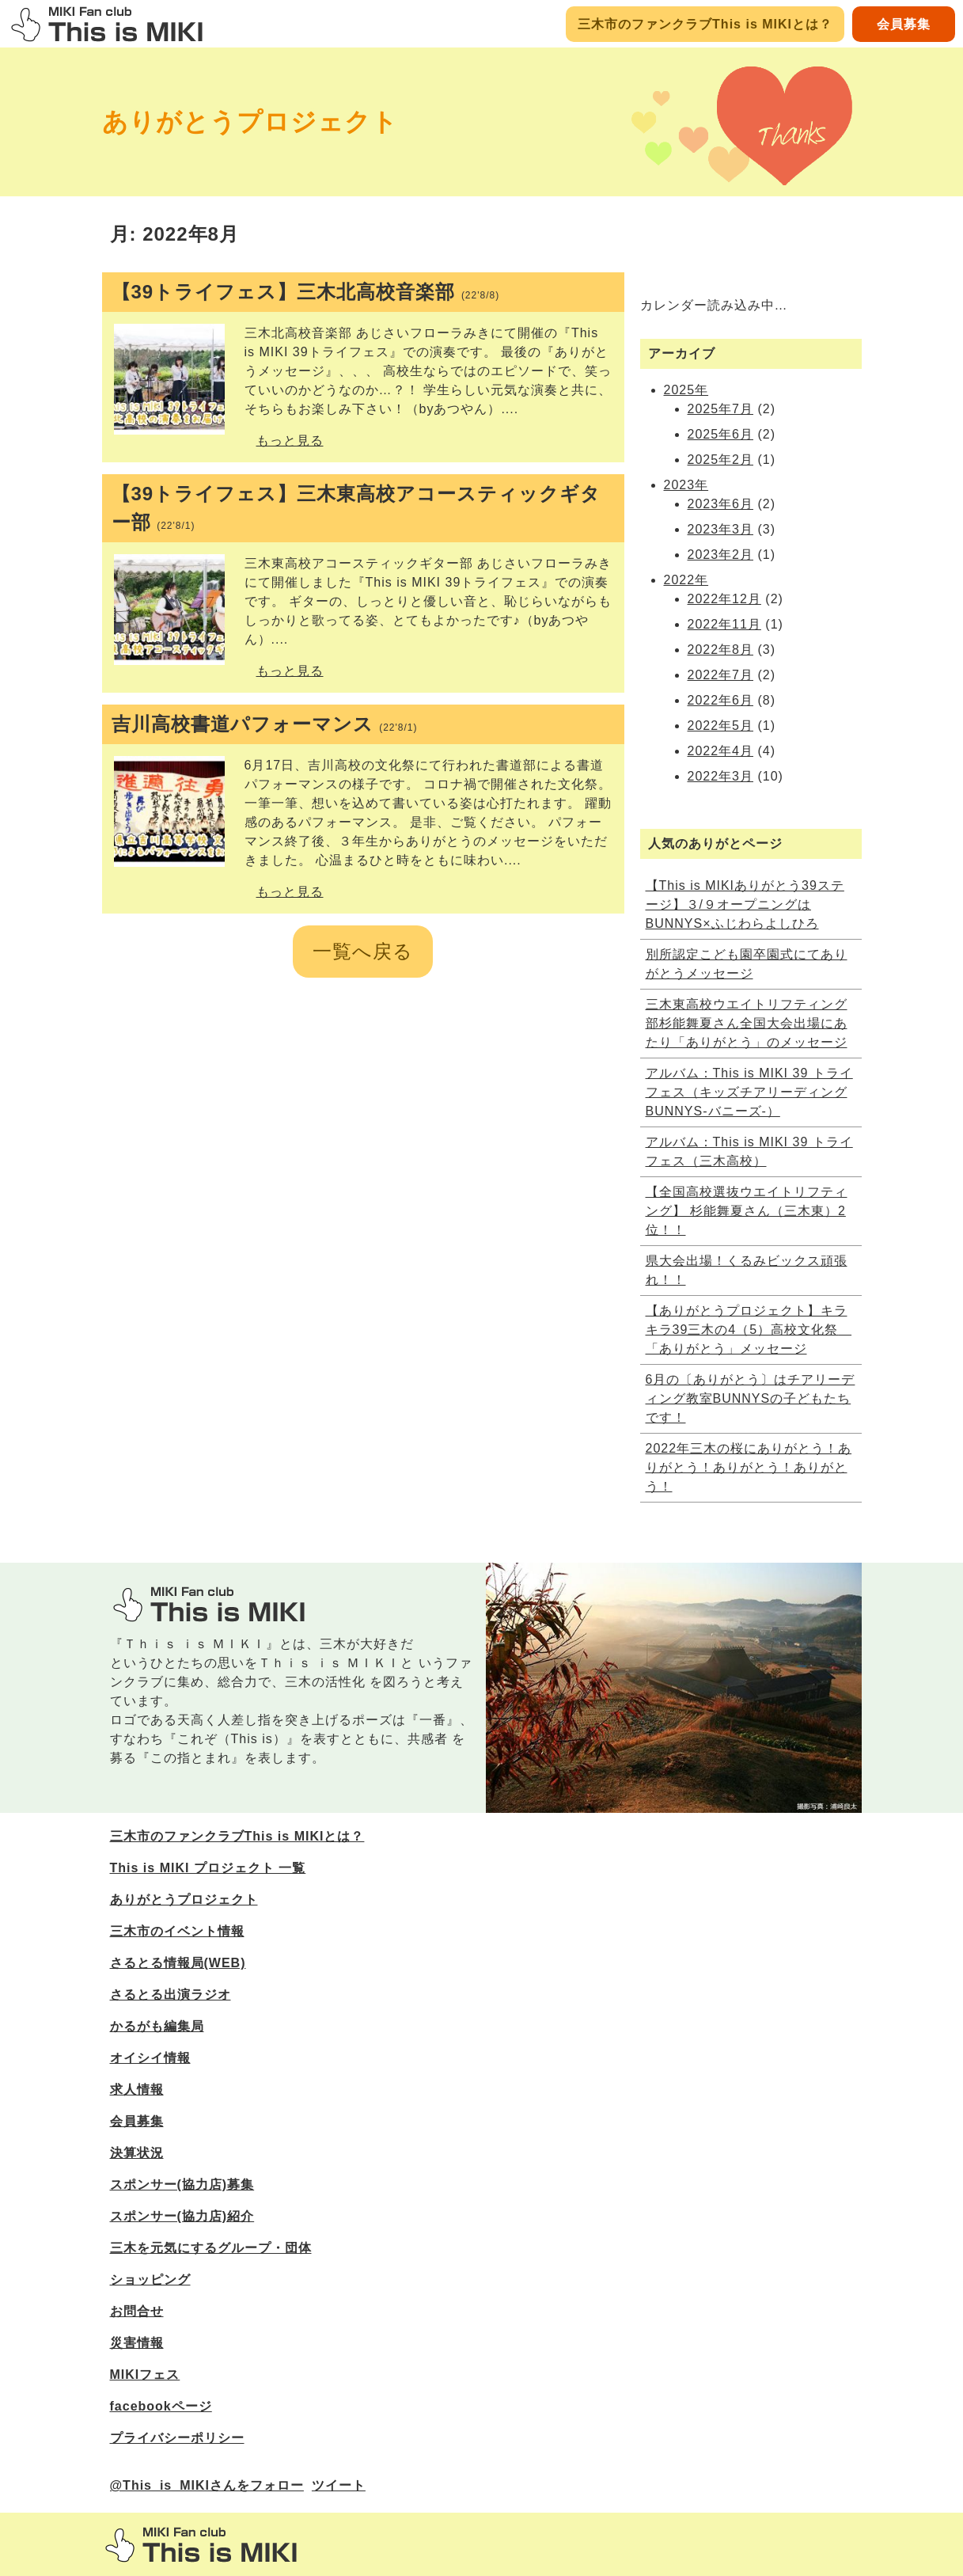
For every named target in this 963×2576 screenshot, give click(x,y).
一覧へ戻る (363, 951)
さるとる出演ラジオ (170, 1994)
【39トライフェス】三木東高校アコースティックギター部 (356, 508)
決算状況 (137, 2153)
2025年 (686, 390)
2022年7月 (721, 675)
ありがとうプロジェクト (250, 122)
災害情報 (137, 2343)
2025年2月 (721, 459)
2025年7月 (721, 409)
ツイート (339, 2485)
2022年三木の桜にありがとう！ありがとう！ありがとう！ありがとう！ (749, 1467)
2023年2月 (721, 554)
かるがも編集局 (157, 2026)
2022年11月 (724, 624)
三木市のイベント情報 (177, 1931)
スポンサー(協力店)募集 (182, 2184)
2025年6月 (721, 434)
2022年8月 (721, 649)
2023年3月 (721, 529)
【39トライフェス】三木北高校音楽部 (306, 291)
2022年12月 (724, 599)
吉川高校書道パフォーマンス (265, 724)
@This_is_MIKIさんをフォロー (207, 2485)
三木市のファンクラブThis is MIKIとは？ (705, 24)
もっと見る (290, 440)
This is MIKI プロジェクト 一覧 (208, 1868)
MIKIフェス (145, 2374)
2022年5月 (721, 725)
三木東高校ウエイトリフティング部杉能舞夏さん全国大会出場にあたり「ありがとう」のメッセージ (746, 1023)
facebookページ (161, 2406)
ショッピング (150, 2279)
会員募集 (904, 24)
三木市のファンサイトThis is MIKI (201, 2545)
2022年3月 (721, 776)
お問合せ (137, 2311)
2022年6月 (721, 700)
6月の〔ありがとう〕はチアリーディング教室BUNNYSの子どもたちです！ (750, 1398)
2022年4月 (721, 751)
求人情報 (137, 2089)
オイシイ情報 (150, 2058)
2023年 (686, 485)
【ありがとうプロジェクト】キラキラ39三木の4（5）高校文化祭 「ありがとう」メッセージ (749, 1329)
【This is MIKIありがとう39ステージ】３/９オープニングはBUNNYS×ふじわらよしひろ (745, 904)
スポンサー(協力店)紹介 (182, 2216)
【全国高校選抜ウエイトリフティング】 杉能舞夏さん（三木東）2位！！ (746, 1211)
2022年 (686, 580)
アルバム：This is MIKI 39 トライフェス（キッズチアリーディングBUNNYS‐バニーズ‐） (749, 1092)
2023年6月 (721, 504)
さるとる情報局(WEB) (178, 1963)
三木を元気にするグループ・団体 (211, 2248)
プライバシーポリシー (177, 2438)
